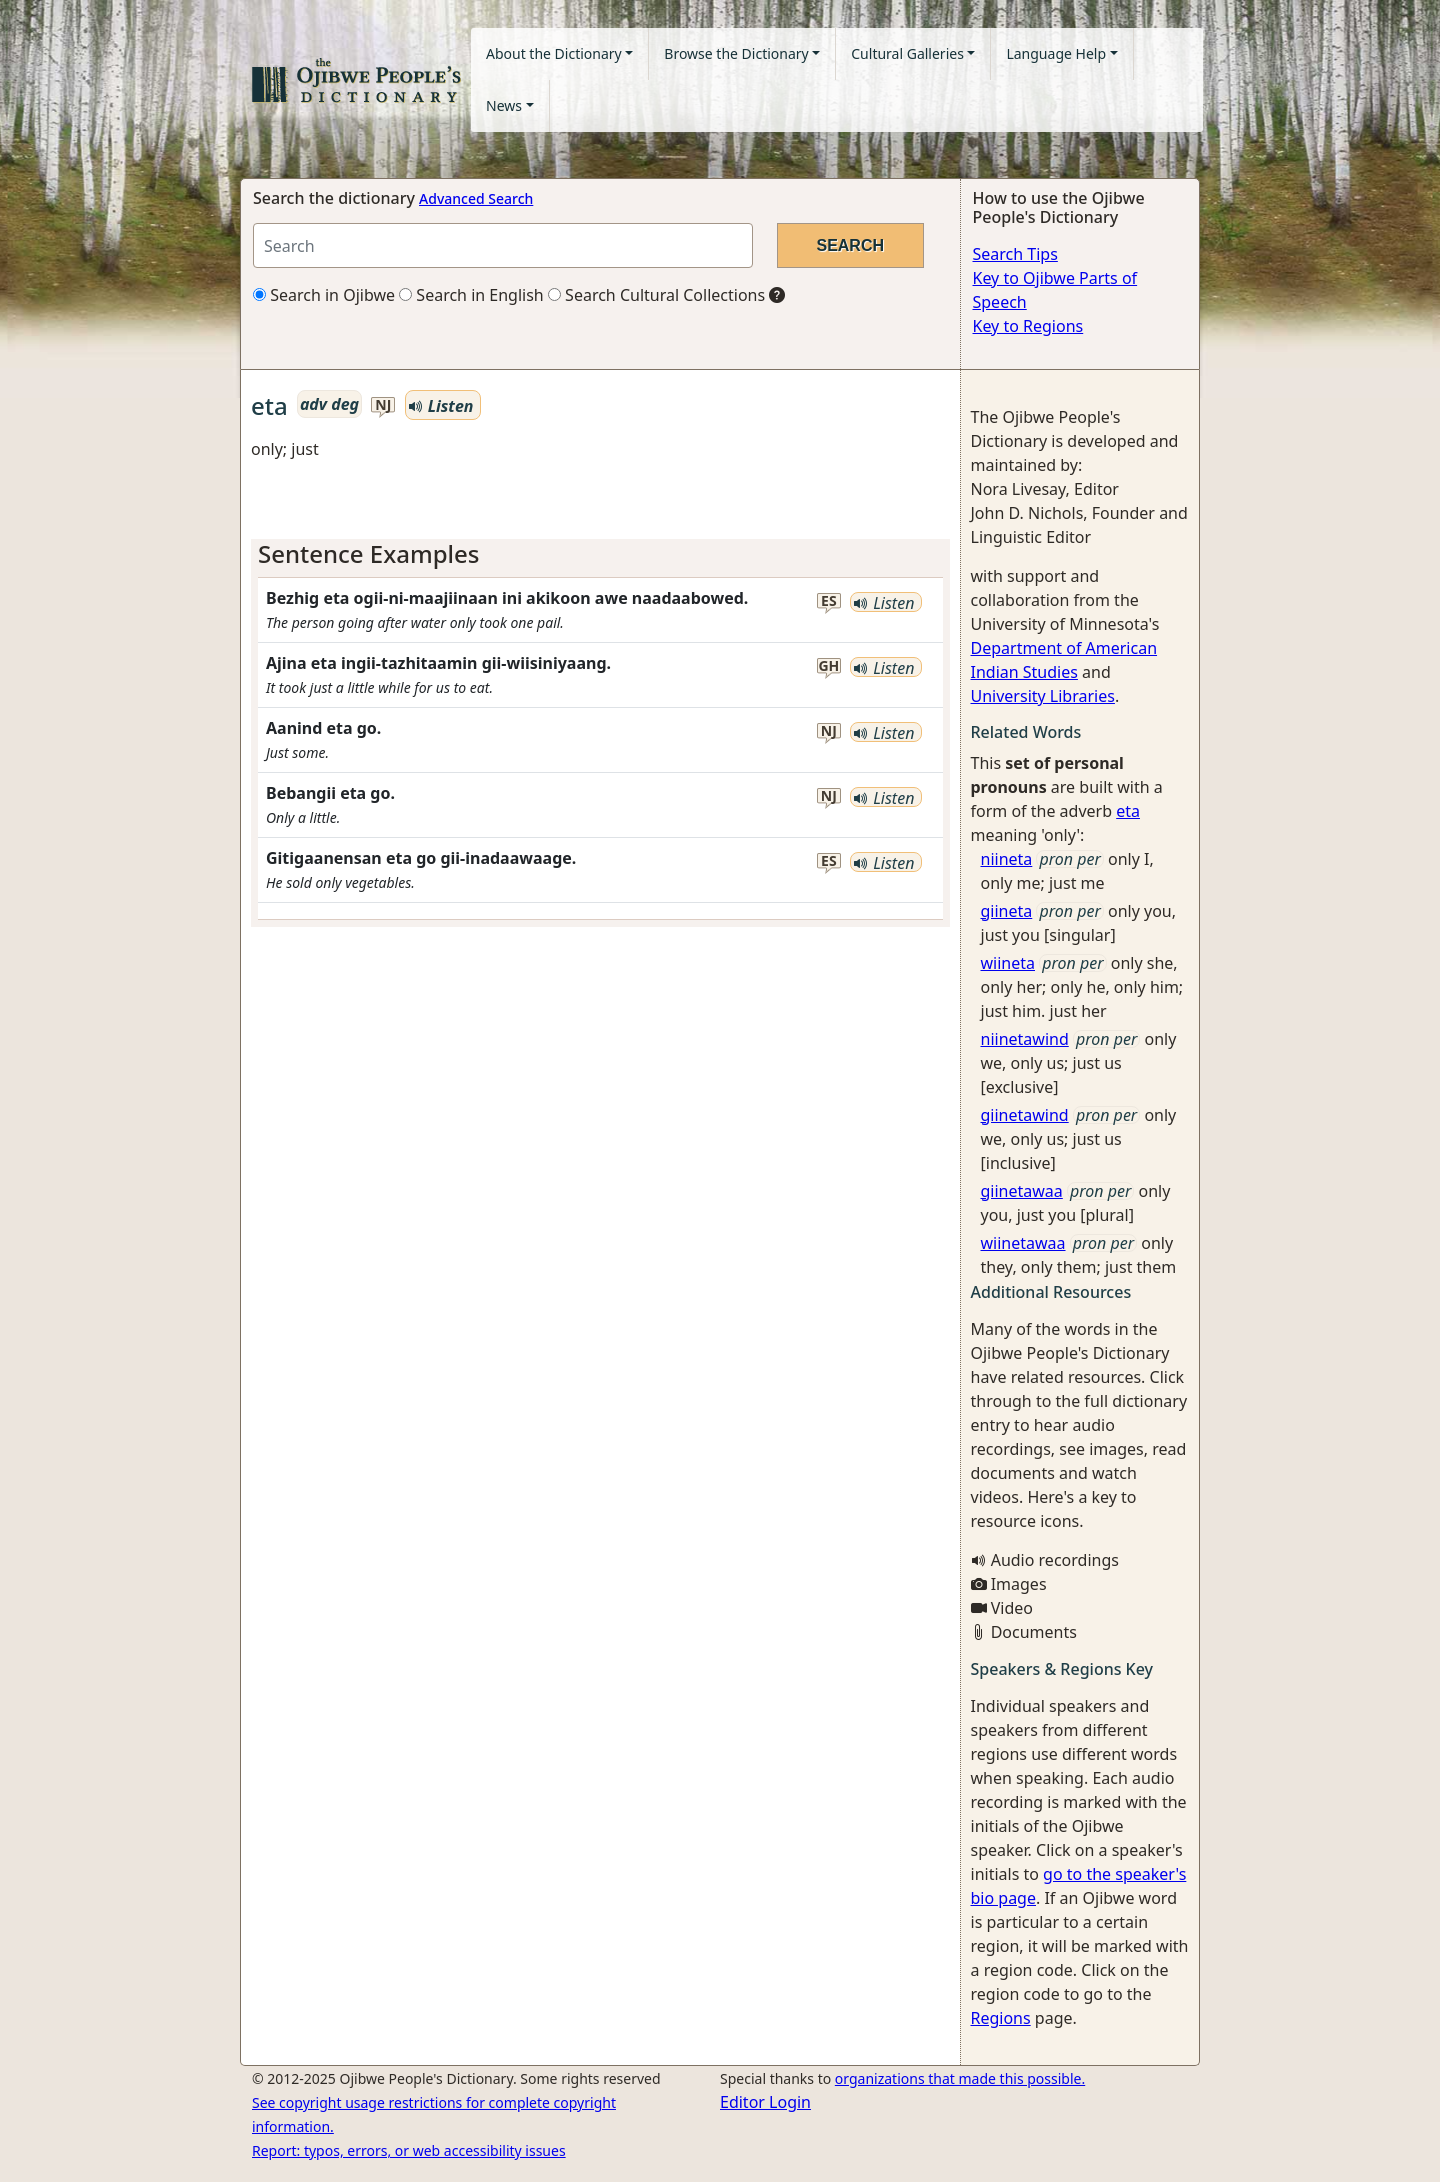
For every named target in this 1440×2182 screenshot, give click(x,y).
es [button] (829, 601)
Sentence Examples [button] (369, 553)
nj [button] (383, 405)
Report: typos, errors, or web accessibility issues (409, 2150)
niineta (1007, 859)
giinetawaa (1022, 1191)
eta (1128, 811)
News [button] (504, 105)
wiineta (1008, 963)
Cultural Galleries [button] (907, 53)
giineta (1007, 911)
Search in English (471, 295)
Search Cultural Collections (656, 295)
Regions (1001, 2018)
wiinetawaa (1023, 1243)
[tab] (600, 554)
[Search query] (503, 245)
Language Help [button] (1056, 53)
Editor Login (765, 2102)
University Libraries (1043, 696)
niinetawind (1025, 1039)
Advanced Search (476, 198)
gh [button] (828, 666)
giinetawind (1025, 1115)
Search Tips (1015, 254)
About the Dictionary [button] (554, 53)
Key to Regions (1028, 326)
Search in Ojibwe (324, 295)
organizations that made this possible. (960, 2078)
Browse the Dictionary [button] (736, 53)
